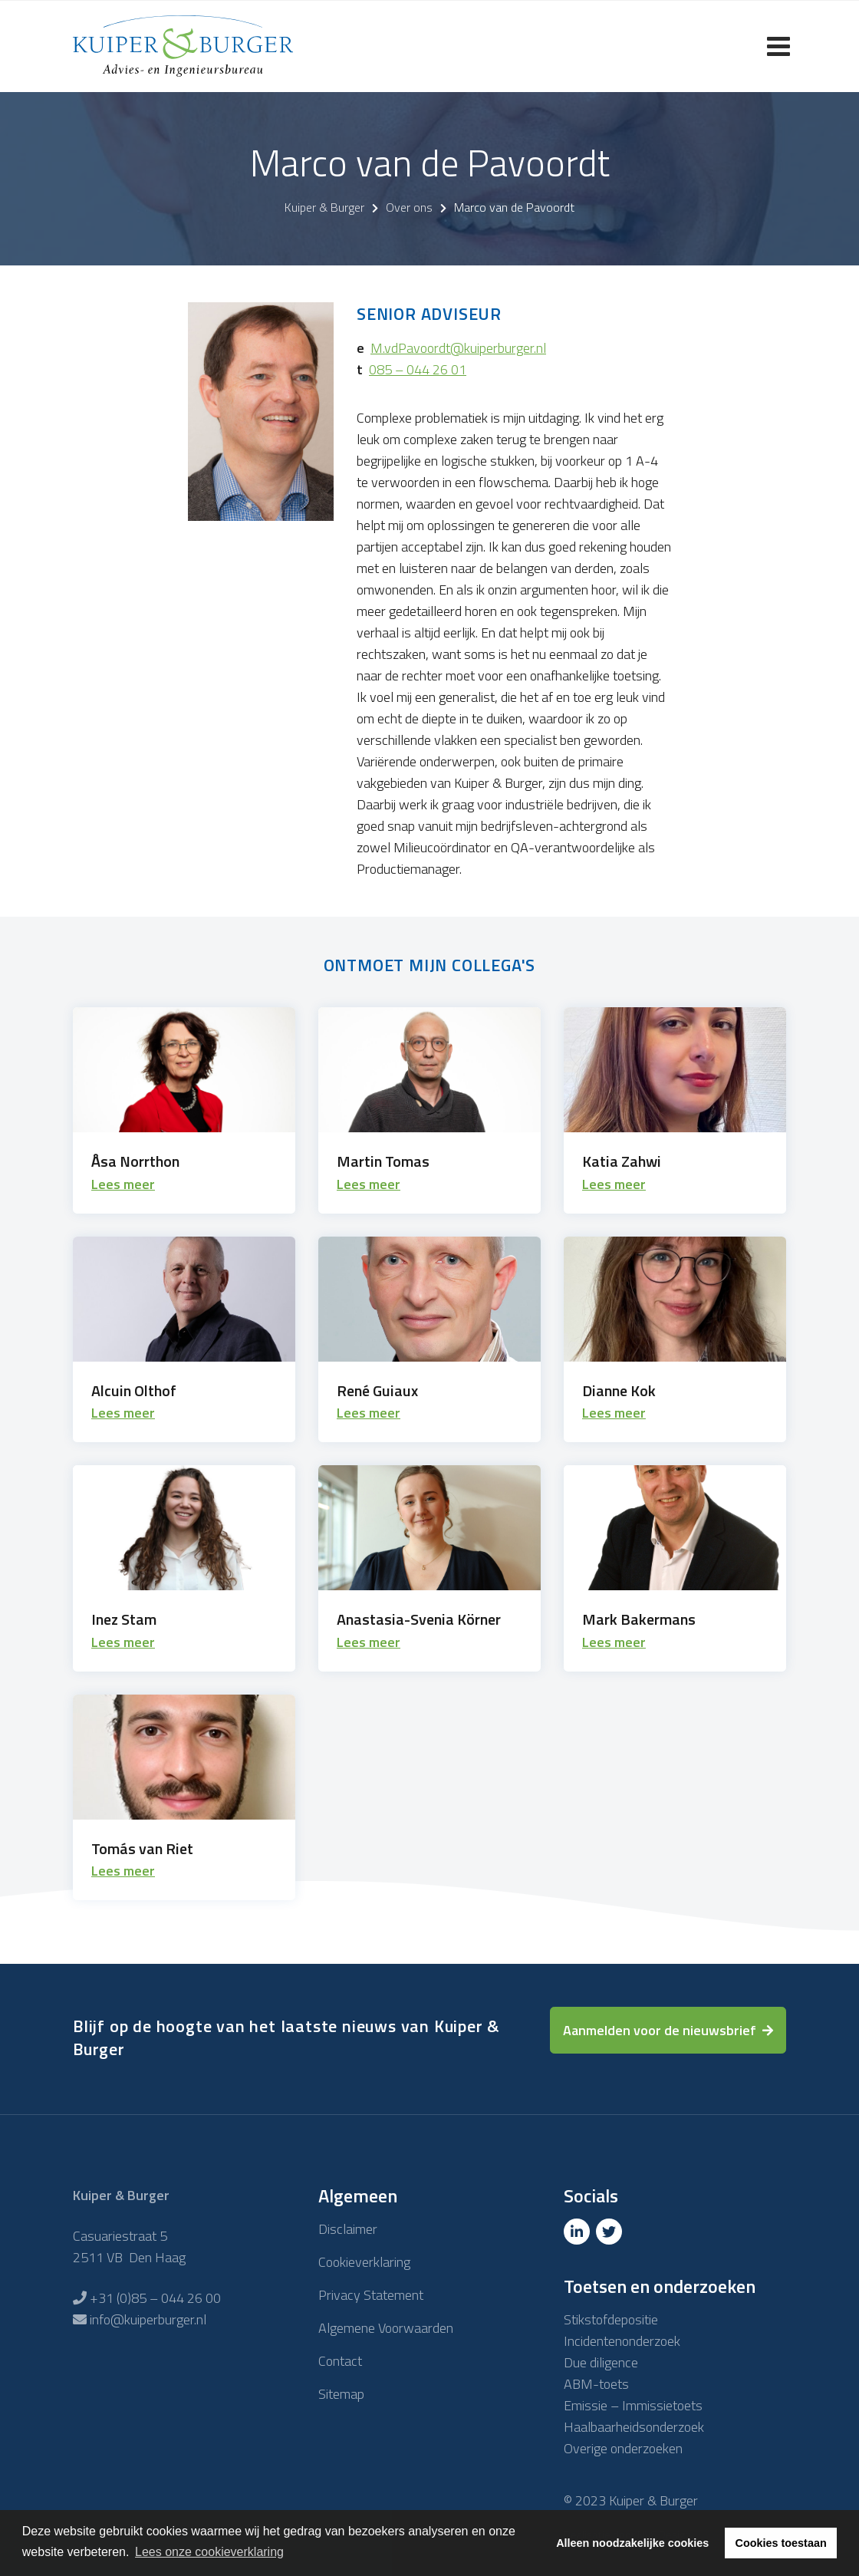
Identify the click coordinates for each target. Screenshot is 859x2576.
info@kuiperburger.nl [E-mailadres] (148, 2319)
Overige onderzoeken (623, 2448)
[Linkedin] (578, 2232)
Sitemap (341, 2393)
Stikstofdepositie (611, 2319)
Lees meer (123, 1184)
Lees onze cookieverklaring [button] (209, 2551)
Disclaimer (347, 2229)
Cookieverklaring (364, 2262)
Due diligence (601, 2362)
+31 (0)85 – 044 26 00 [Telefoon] (155, 2298)
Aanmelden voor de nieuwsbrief (659, 2030)
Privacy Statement (370, 2294)
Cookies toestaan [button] (781, 2543)
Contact (340, 2360)
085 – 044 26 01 (417, 369)
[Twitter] (610, 2232)
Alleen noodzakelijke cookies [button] (632, 2543)
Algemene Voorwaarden (385, 2327)
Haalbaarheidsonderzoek (634, 2426)
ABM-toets (596, 2383)
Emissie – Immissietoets (633, 2405)
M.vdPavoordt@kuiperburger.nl (458, 348)
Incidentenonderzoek (622, 2341)
